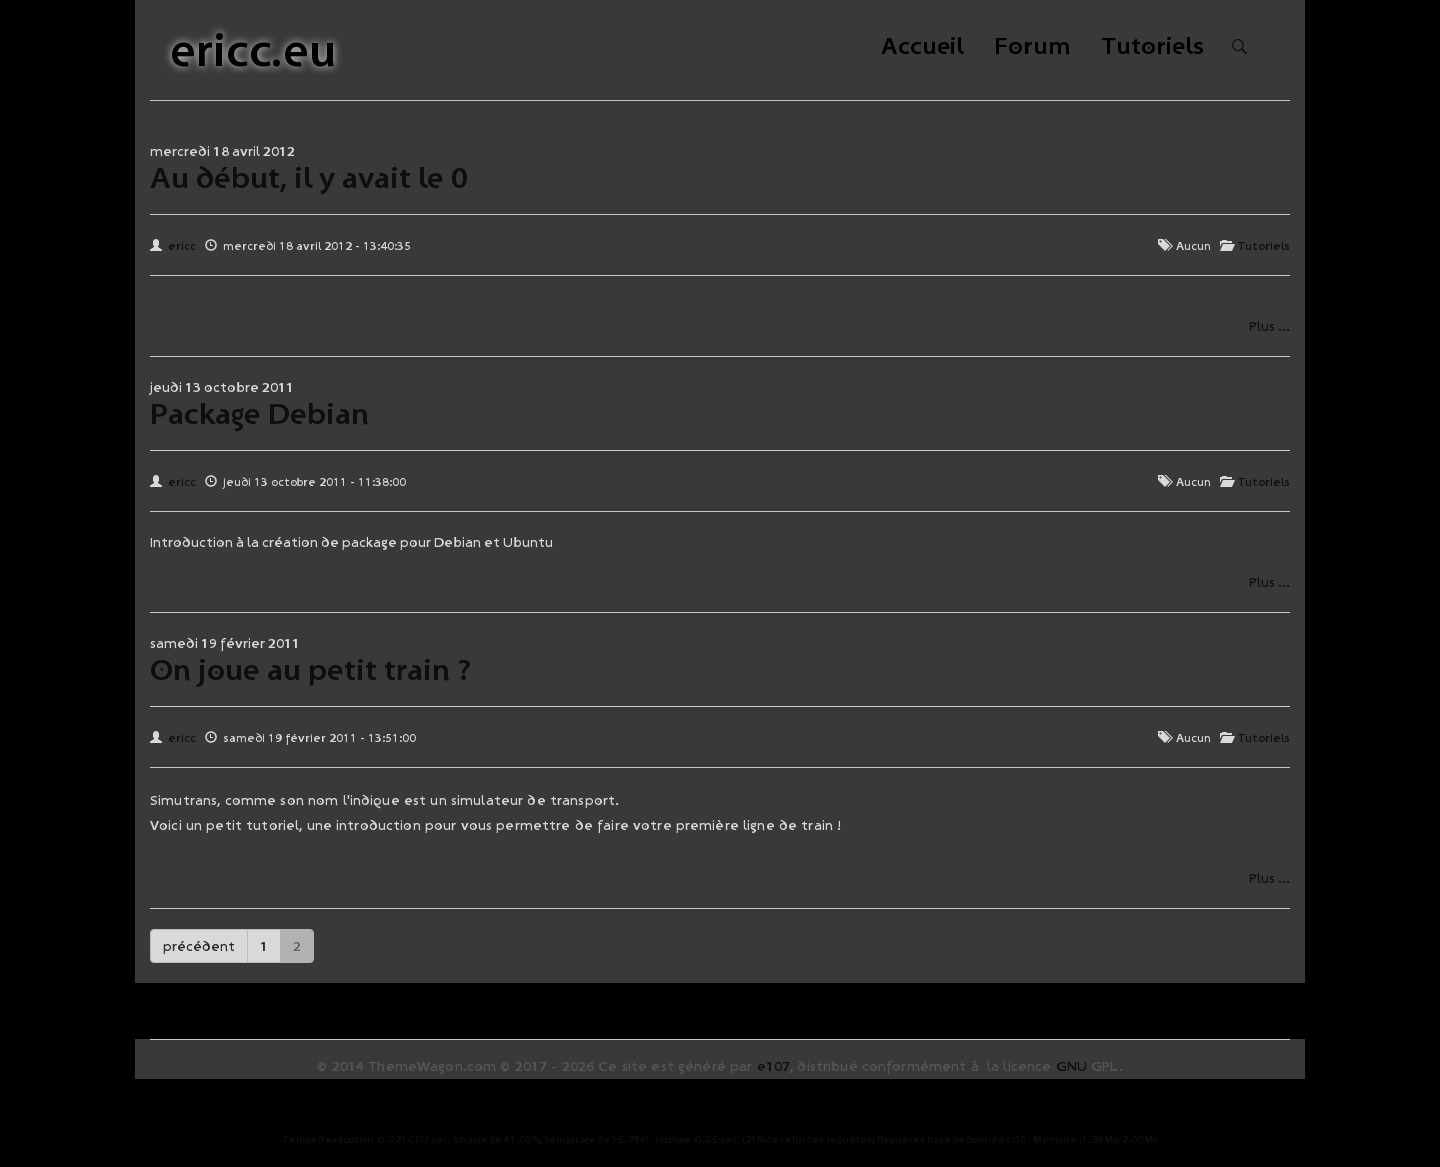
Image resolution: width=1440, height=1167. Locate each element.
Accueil (922, 47)
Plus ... (1269, 326)
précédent (199, 946)
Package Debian (259, 413)
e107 (774, 1066)
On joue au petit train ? (310, 669)
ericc (182, 245)
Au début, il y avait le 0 (309, 177)
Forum (1032, 47)
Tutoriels (1152, 47)
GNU (1071, 1066)
